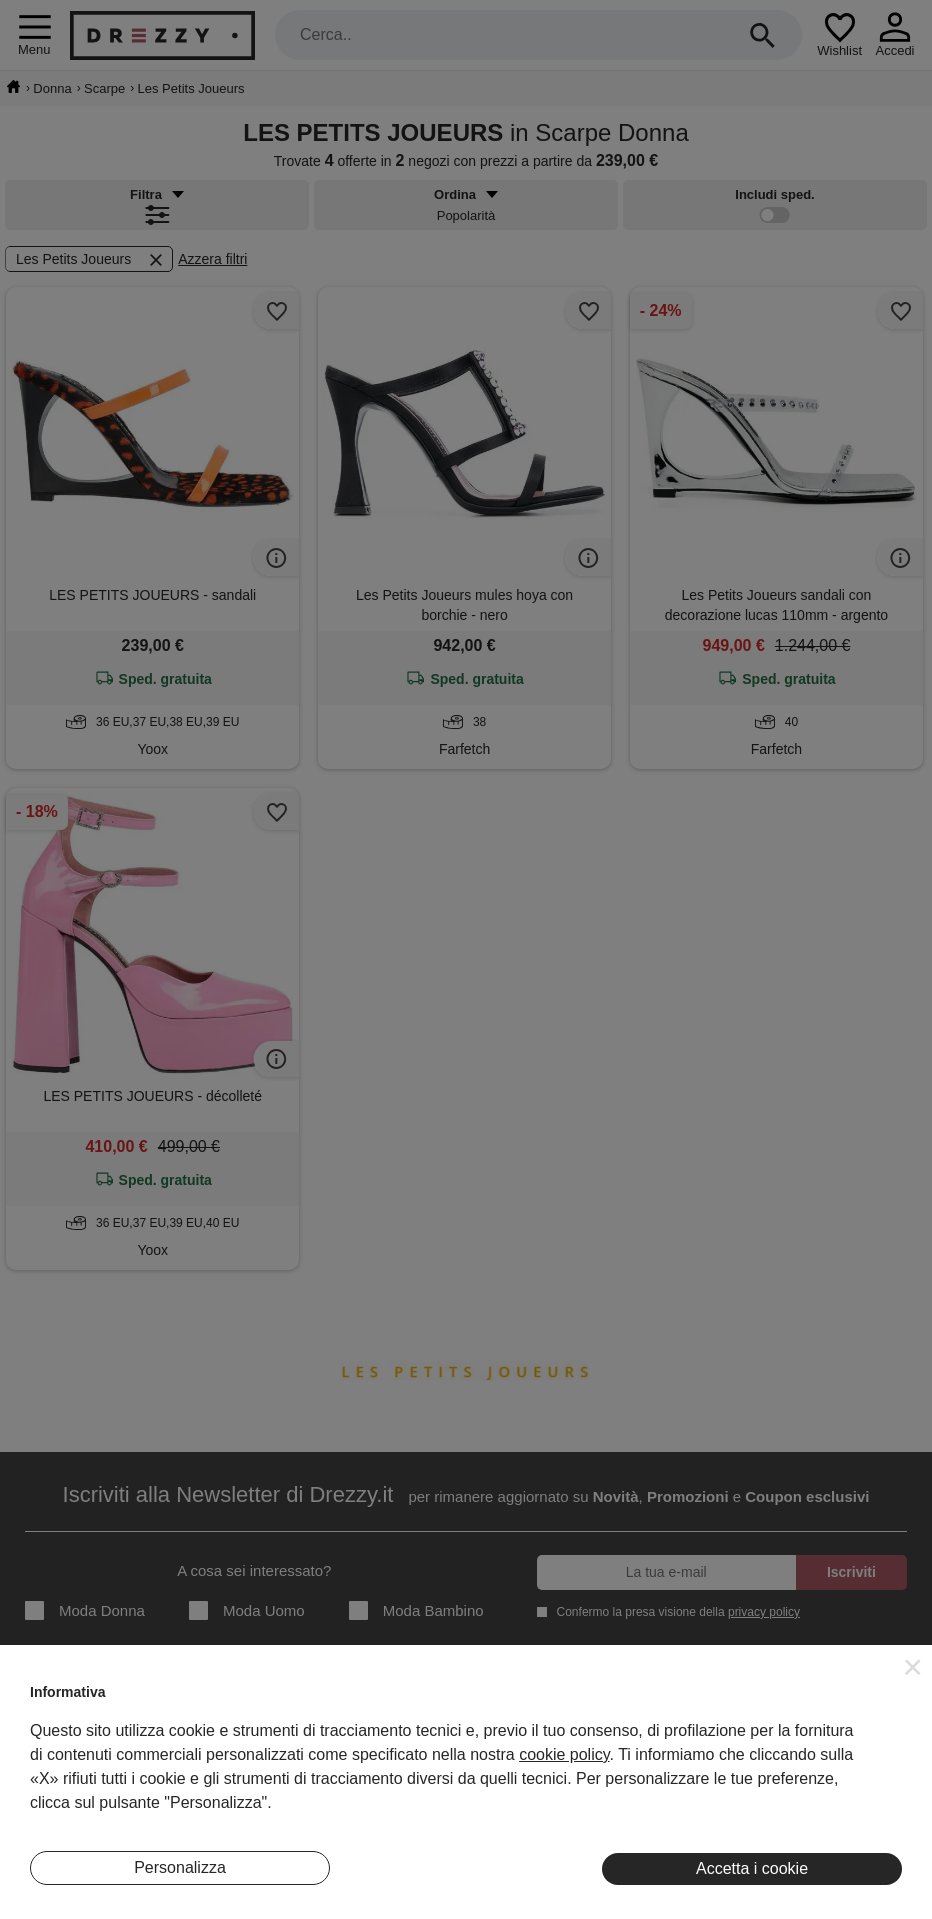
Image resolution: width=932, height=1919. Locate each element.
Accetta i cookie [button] (752, 1868)
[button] (913, 1667)
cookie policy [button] (564, 1754)
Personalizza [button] (180, 1867)
